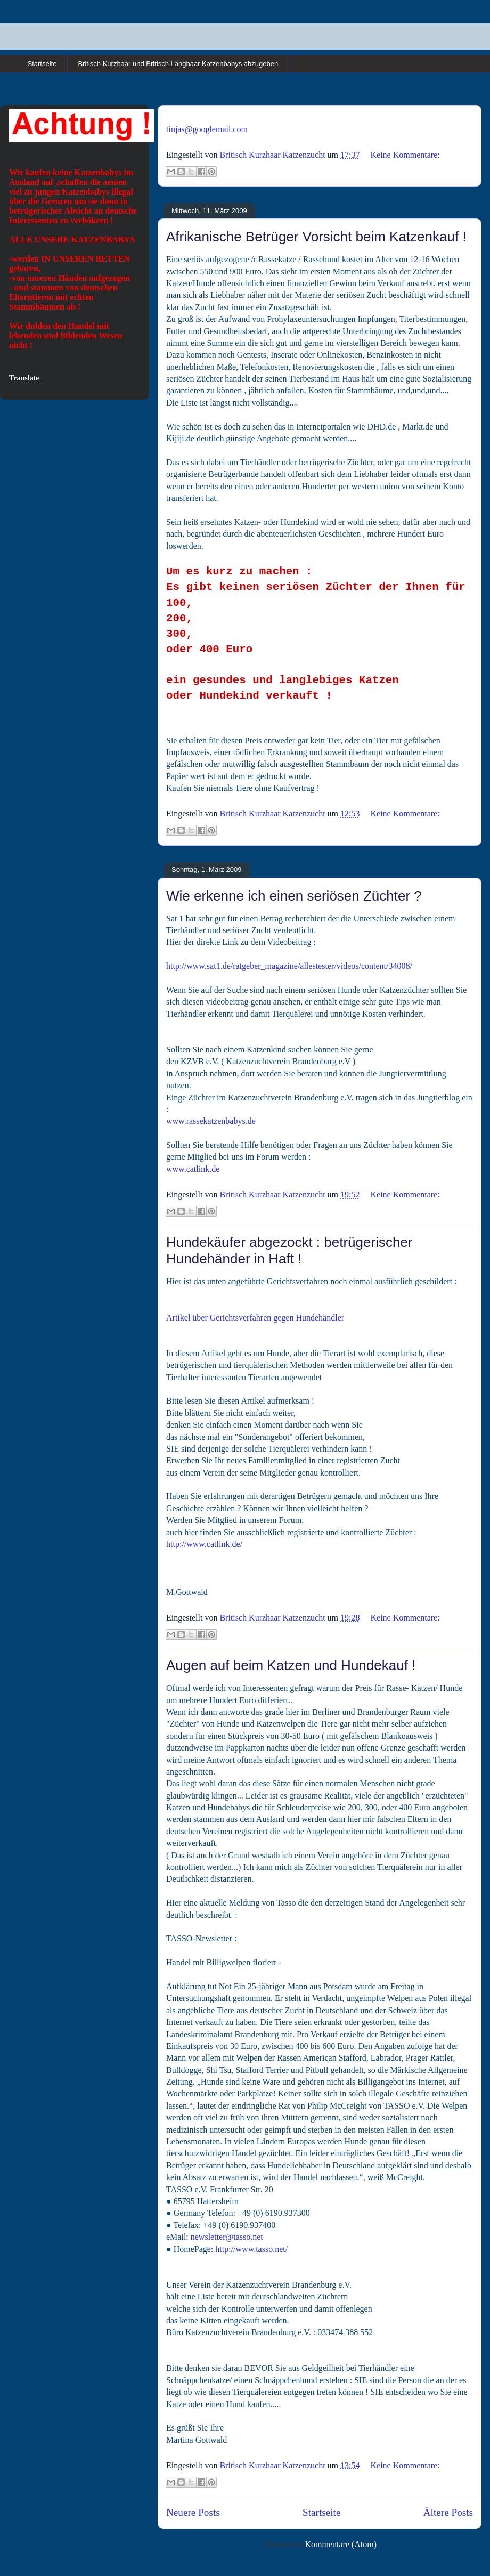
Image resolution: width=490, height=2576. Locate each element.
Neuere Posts (193, 2512)
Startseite (42, 64)
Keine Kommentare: (404, 154)
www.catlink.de (192, 1168)
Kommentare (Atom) (341, 2544)
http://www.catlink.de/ (204, 1544)
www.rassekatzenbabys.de (211, 1120)
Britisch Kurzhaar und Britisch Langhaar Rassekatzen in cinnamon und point (69, 31)
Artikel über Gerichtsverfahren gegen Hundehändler (255, 1317)
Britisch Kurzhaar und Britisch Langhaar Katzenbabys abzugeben (178, 64)
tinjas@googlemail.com (207, 129)
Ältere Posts (448, 2512)
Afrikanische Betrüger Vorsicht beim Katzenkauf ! (316, 237)
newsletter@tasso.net (227, 2236)
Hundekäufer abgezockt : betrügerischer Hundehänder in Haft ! (289, 1250)
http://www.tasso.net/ (251, 2249)
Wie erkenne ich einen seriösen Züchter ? (294, 896)
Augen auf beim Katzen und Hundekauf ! (290, 1665)
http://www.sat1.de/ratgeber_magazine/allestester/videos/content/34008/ (289, 965)
